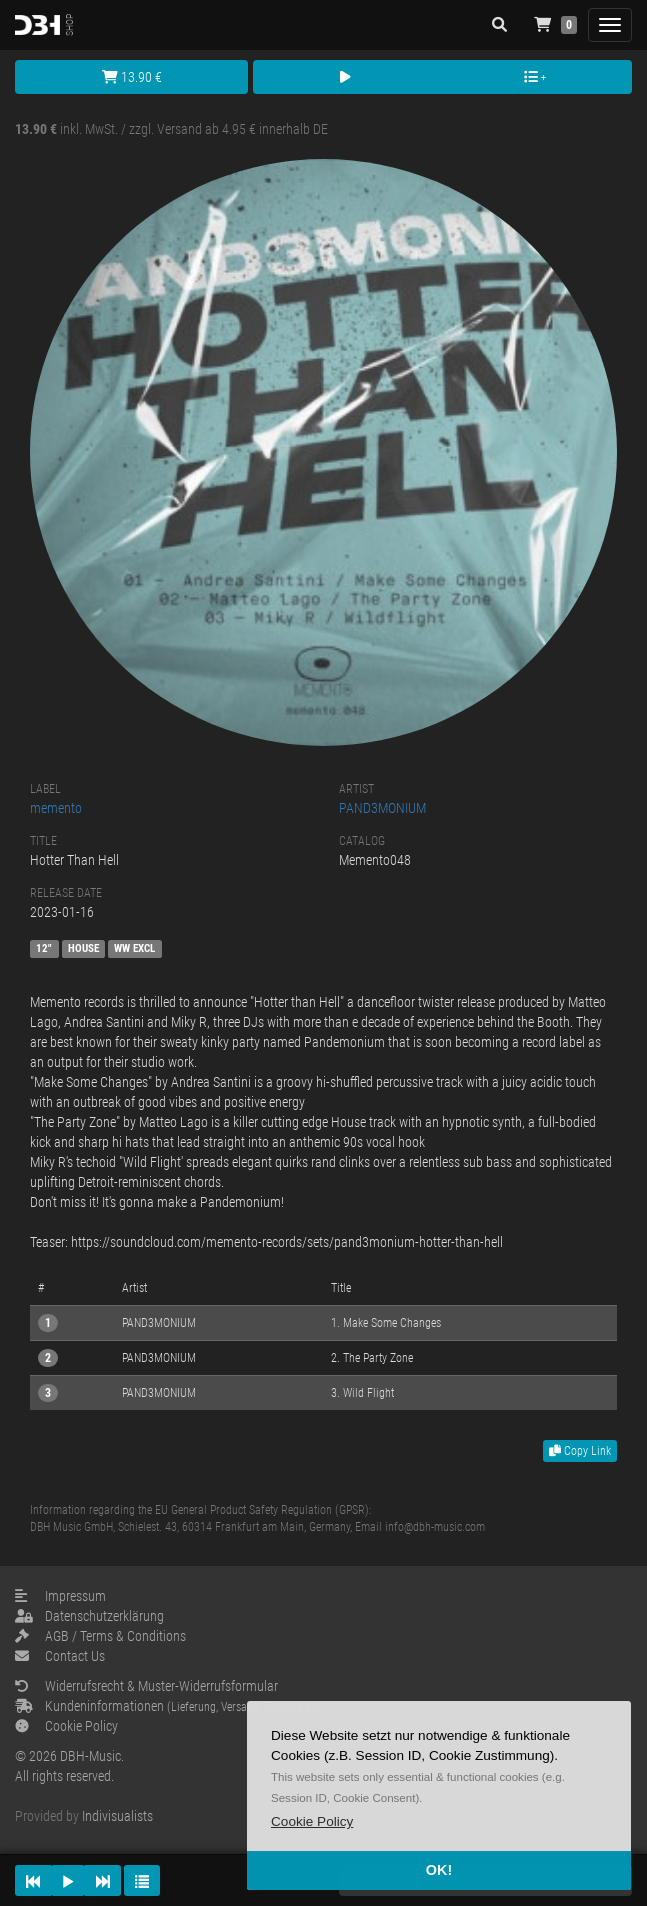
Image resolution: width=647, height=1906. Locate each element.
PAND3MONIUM (382, 808)
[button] (312, 1821)
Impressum (60, 1596)
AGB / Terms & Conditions (100, 1636)
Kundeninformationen (170, 1706)
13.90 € (132, 77)
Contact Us (60, 1656)
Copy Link (580, 1451)
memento (56, 808)
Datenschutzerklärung (89, 1616)
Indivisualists (117, 1816)
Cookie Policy (66, 1726)
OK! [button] (439, 1870)
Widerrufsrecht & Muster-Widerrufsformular (146, 1686)
